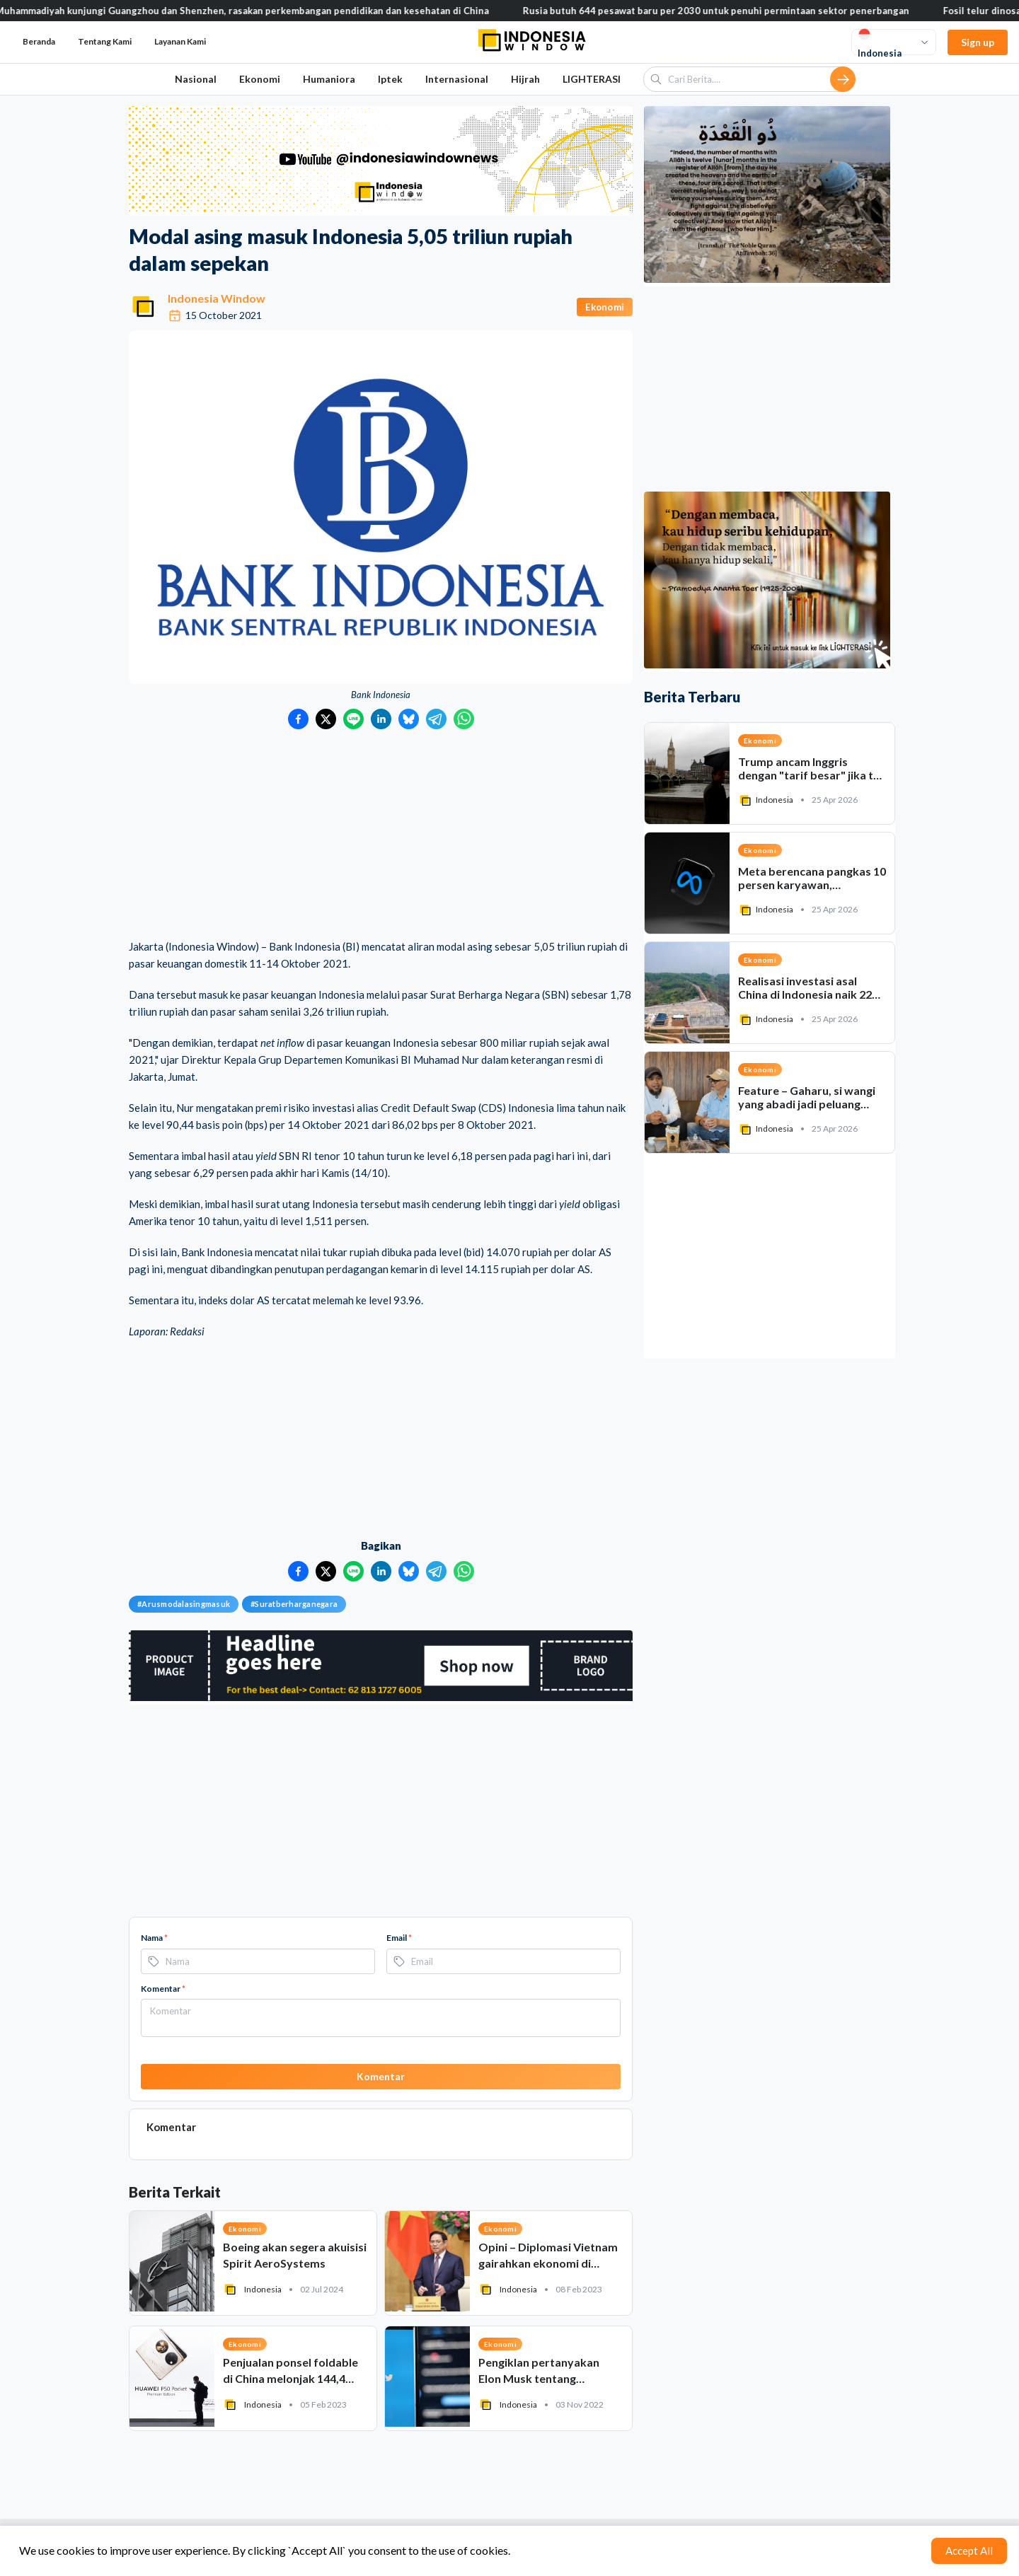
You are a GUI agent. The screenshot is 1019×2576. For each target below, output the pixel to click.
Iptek (390, 79)
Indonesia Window (216, 298)
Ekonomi (259, 79)
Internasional (456, 79)
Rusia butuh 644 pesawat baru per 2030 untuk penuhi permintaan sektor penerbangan (740, 10)
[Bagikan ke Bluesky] (408, 719)
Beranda (39, 41)
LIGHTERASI (592, 79)
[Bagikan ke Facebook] (298, 719)
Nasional (196, 79)
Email (399, 1937)
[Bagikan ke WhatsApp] (464, 719)
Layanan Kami (180, 41)
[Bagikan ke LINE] (353, 719)
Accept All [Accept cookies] (969, 2550)
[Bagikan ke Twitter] (326, 719)
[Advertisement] (381, 835)
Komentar (163, 1988)
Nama (154, 1937)
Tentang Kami (105, 41)
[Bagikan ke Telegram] (436, 719)
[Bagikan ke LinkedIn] (381, 719)
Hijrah (525, 79)
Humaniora (329, 79)
